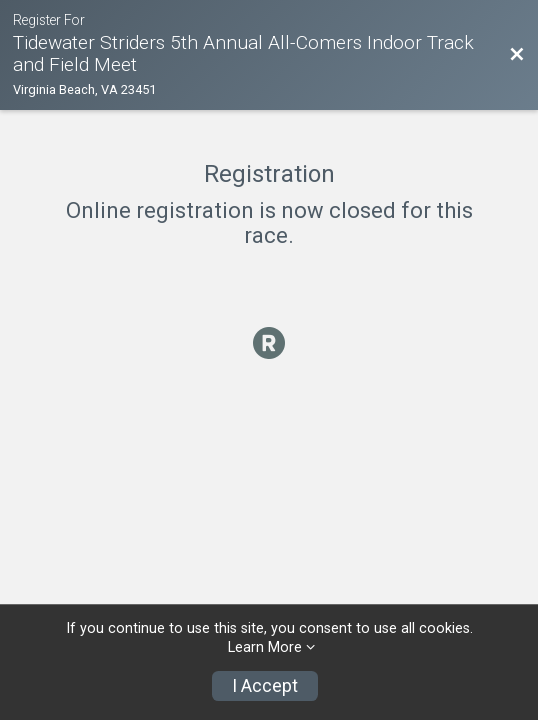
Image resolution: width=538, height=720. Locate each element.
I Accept (265, 686)
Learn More (265, 647)
